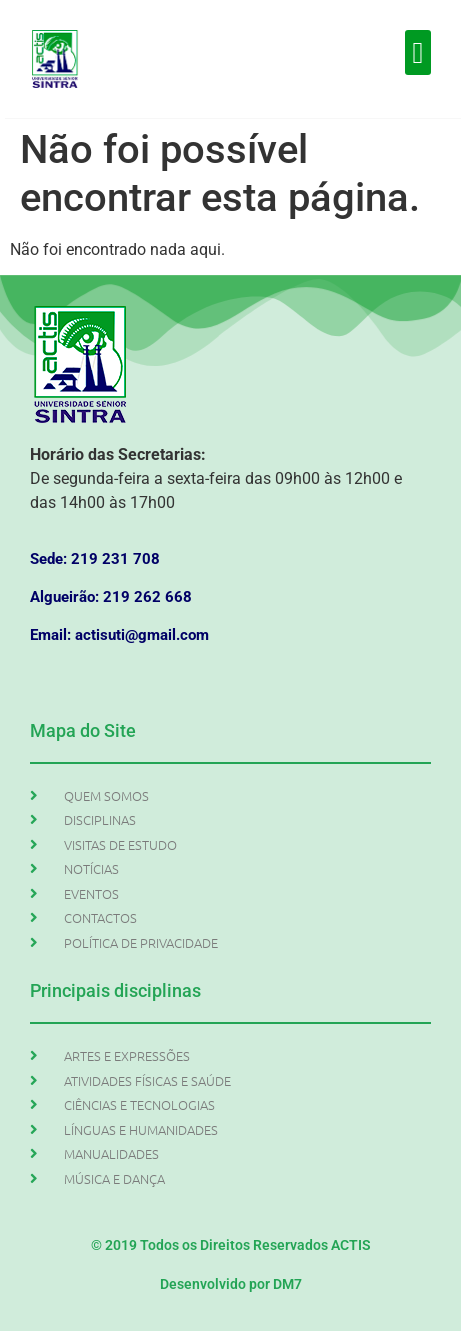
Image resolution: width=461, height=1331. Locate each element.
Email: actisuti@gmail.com (119, 635)
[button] (418, 52)
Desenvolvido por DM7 (231, 1284)
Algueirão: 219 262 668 (111, 597)
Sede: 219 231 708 (95, 559)
